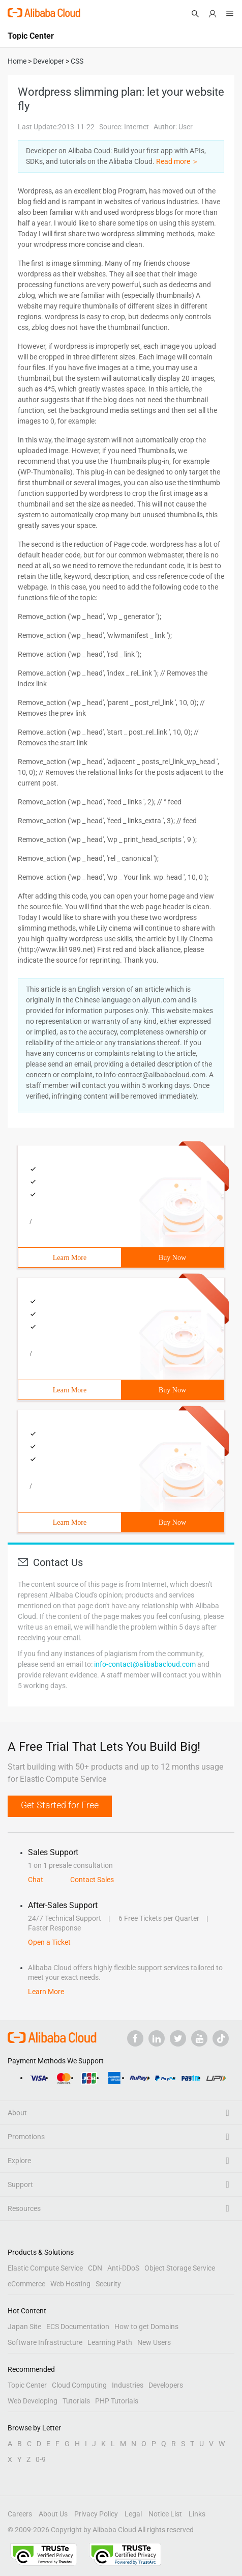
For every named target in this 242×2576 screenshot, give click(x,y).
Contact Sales (92, 1879)
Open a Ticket (49, 1942)
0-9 (41, 2459)
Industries (127, 2385)
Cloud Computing (79, 2385)
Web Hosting (70, 2284)
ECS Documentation (77, 2326)
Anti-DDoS (123, 2268)
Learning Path (109, 2342)
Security (108, 2284)
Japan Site (24, 2326)
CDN (95, 2268)
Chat (35, 1879)
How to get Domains (146, 2326)
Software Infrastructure (45, 2342)
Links (197, 2514)
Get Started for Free (60, 1805)
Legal (133, 2514)
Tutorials (76, 2401)
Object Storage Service (179, 2268)
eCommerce (26, 2284)
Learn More (69, 1258)
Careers (20, 2514)
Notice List (165, 2514)
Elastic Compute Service (45, 2268)
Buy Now (172, 1258)
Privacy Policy (96, 2514)
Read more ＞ (177, 161)
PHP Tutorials (116, 2401)
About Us (53, 2514)
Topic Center (27, 2385)
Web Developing (32, 2401)
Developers (165, 2385)
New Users (154, 2342)
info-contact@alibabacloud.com (145, 1664)
